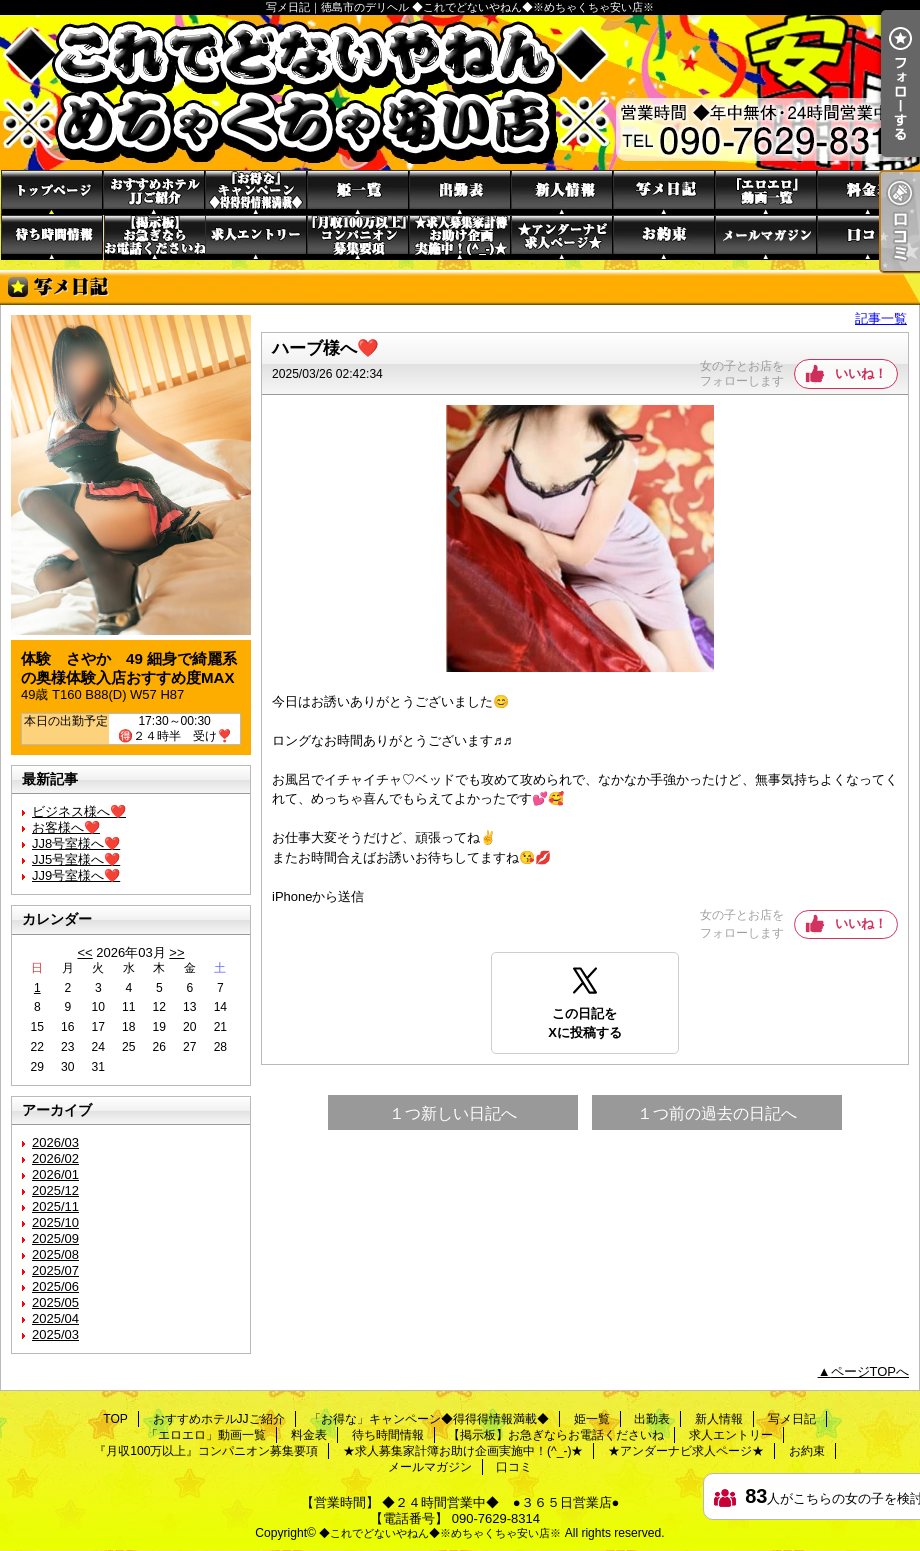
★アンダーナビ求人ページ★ (562, 237)
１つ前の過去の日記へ (717, 1113)
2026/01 (55, 1174)
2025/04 (55, 1318)
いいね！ (861, 373)
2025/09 (55, 1238)
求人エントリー (256, 237)
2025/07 (55, 1270)
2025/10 (55, 1222)
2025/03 (55, 1334)
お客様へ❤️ (66, 827)
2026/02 (55, 1158)
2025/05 (55, 1302)
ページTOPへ (870, 1371)
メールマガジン (766, 237)
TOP (52, 192)
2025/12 (55, 1190)
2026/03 (55, 1142)
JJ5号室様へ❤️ (76, 859)
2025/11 (55, 1206)
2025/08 (55, 1254)
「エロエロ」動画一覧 (766, 192)
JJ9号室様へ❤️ (76, 875)
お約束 (664, 237)
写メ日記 (664, 192)
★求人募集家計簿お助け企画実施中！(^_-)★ (460, 237)
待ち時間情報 (52, 237)
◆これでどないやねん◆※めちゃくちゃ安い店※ (440, 1533)
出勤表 (460, 192)
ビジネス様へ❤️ (79, 811)
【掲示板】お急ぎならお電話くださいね (154, 237)
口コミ (868, 237)
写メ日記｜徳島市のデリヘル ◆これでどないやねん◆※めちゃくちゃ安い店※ (460, 92)
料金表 (868, 192)
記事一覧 (881, 318)
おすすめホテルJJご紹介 (154, 192)
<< (84, 952)
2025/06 (55, 1286)
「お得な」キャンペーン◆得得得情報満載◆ (256, 192)
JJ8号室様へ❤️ (76, 843)
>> (176, 952)
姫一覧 (358, 192)
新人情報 (562, 192)
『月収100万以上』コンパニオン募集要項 (358, 237)
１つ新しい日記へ (453, 1113)
